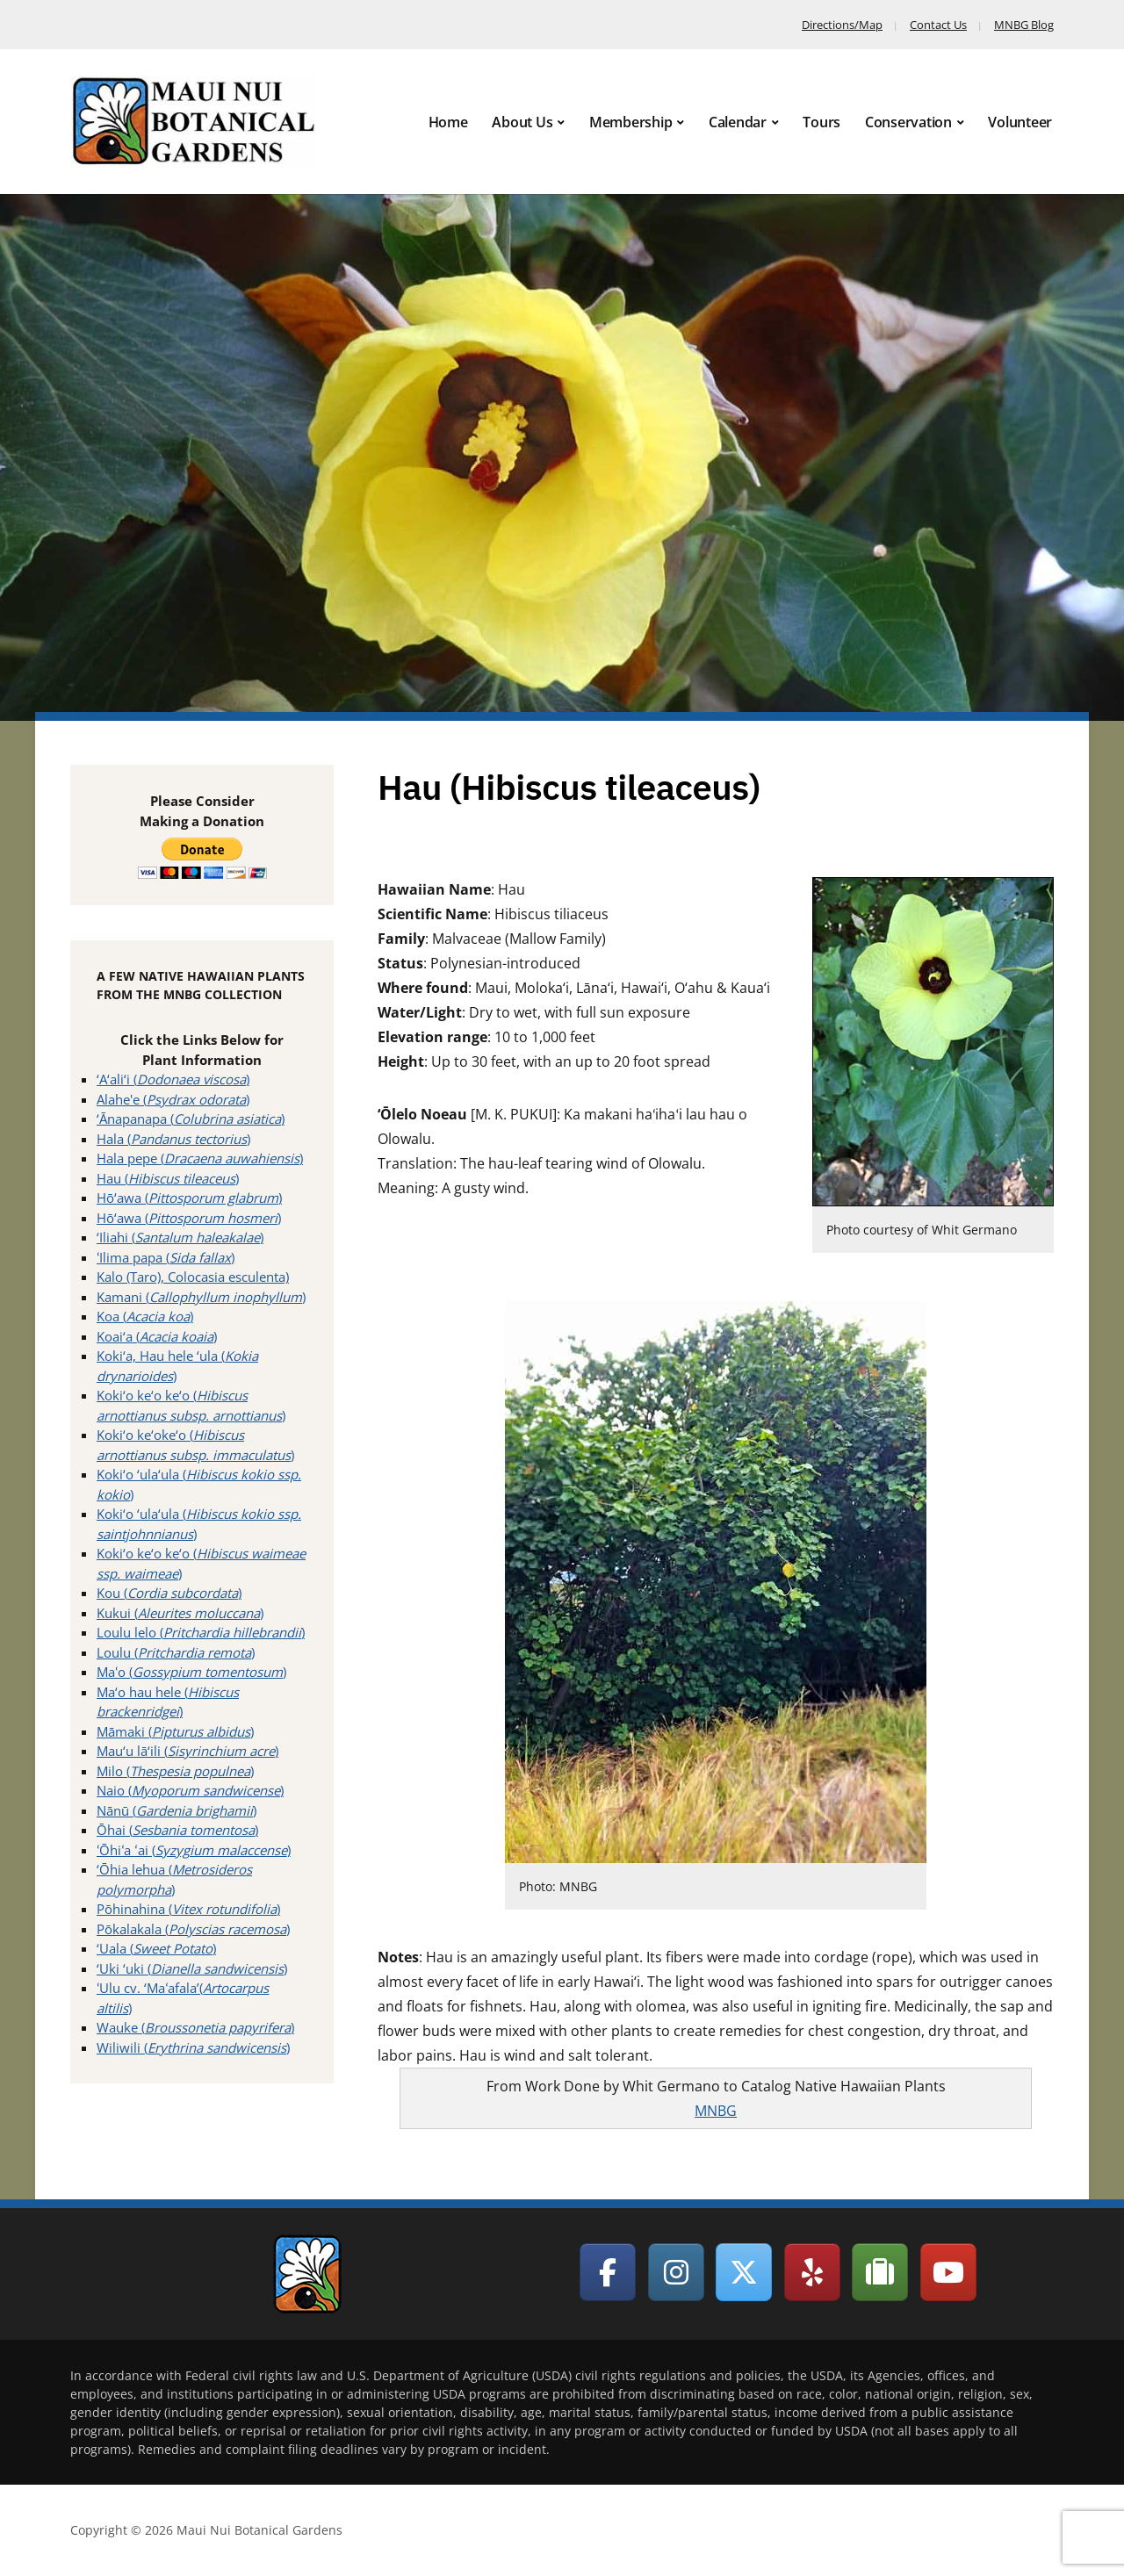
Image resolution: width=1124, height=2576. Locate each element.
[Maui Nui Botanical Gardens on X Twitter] (744, 2272)
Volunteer (1020, 122)
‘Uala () (156, 1948)
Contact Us (938, 24)
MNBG (716, 2110)
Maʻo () (191, 1671)
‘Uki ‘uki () (192, 1968)
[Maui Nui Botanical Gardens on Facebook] (608, 2272)
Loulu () (176, 1652)
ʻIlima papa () (165, 1257)
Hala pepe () (200, 1158)
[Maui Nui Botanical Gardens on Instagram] (676, 2272)
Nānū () (176, 1810)
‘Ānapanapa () (191, 1118)
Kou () (169, 1592)
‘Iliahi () (180, 1237)
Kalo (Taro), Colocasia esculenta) (193, 1276)
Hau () (168, 1178)
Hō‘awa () (189, 1197)
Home (448, 122)
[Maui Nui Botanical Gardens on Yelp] (812, 2272)
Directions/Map (842, 24)
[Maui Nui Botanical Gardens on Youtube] (948, 2272)
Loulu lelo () (201, 1632)
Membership (631, 122)
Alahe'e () (173, 1099)
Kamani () (201, 1297)
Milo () (175, 1771)
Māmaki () (175, 1731)
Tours (821, 122)
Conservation (908, 122)
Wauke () (195, 2027)
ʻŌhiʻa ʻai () (194, 1850)
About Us (522, 122)
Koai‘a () (157, 1336)
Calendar (738, 122)
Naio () (190, 1790)
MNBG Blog (1024, 24)
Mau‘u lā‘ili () (187, 1750)
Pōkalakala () (193, 1929)
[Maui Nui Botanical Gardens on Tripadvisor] (880, 2272)
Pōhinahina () (188, 1909)
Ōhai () (177, 1829)
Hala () (173, 1139)
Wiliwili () (193, 2047)
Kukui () (180, 1613)
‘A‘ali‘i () (173, 1079)
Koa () (145, 1316)
